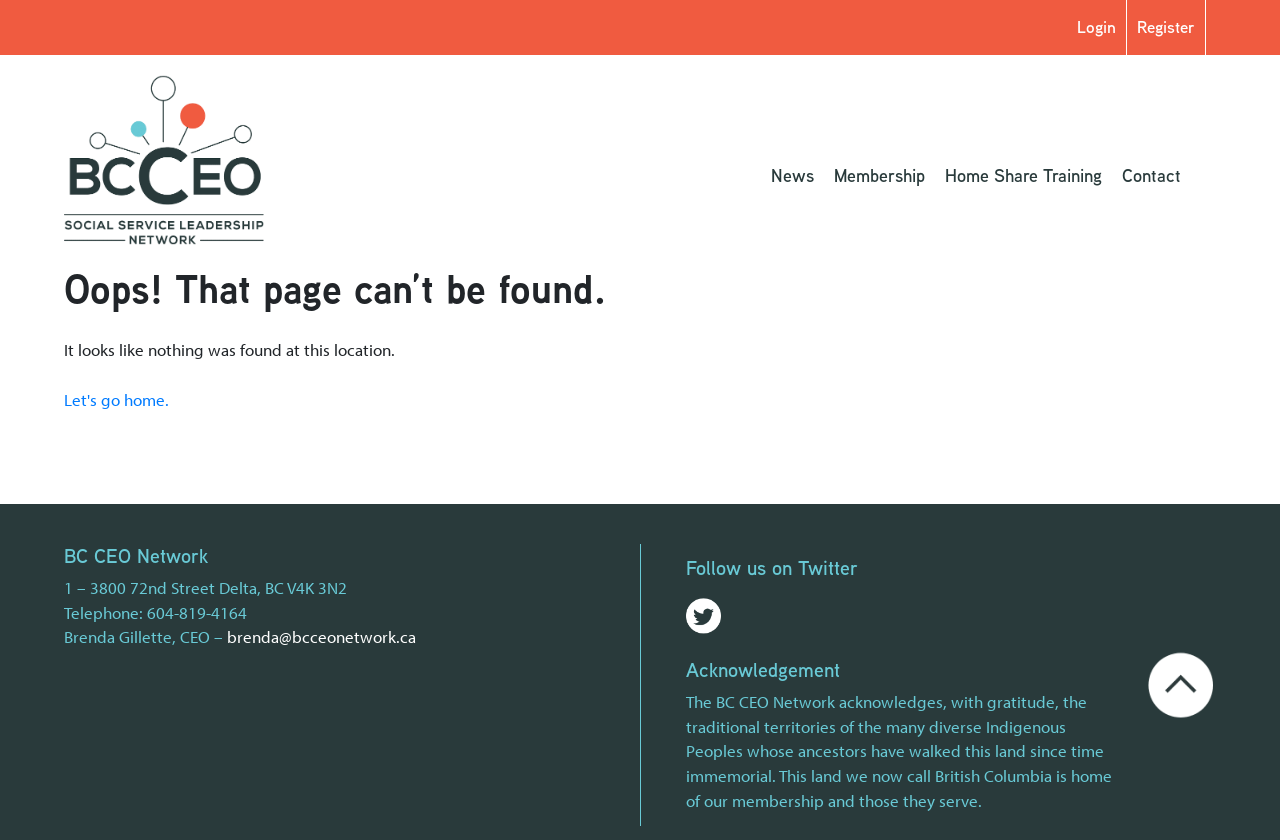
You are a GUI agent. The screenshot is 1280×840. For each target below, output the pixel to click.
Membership (879, 175)
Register (1166, 26)
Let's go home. (116, 399)
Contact (1151, 175)
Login (1096, 26)
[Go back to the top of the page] (1180, 681)
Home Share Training (1023, 175)
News (792, 175)
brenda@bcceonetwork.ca (321, 635)
